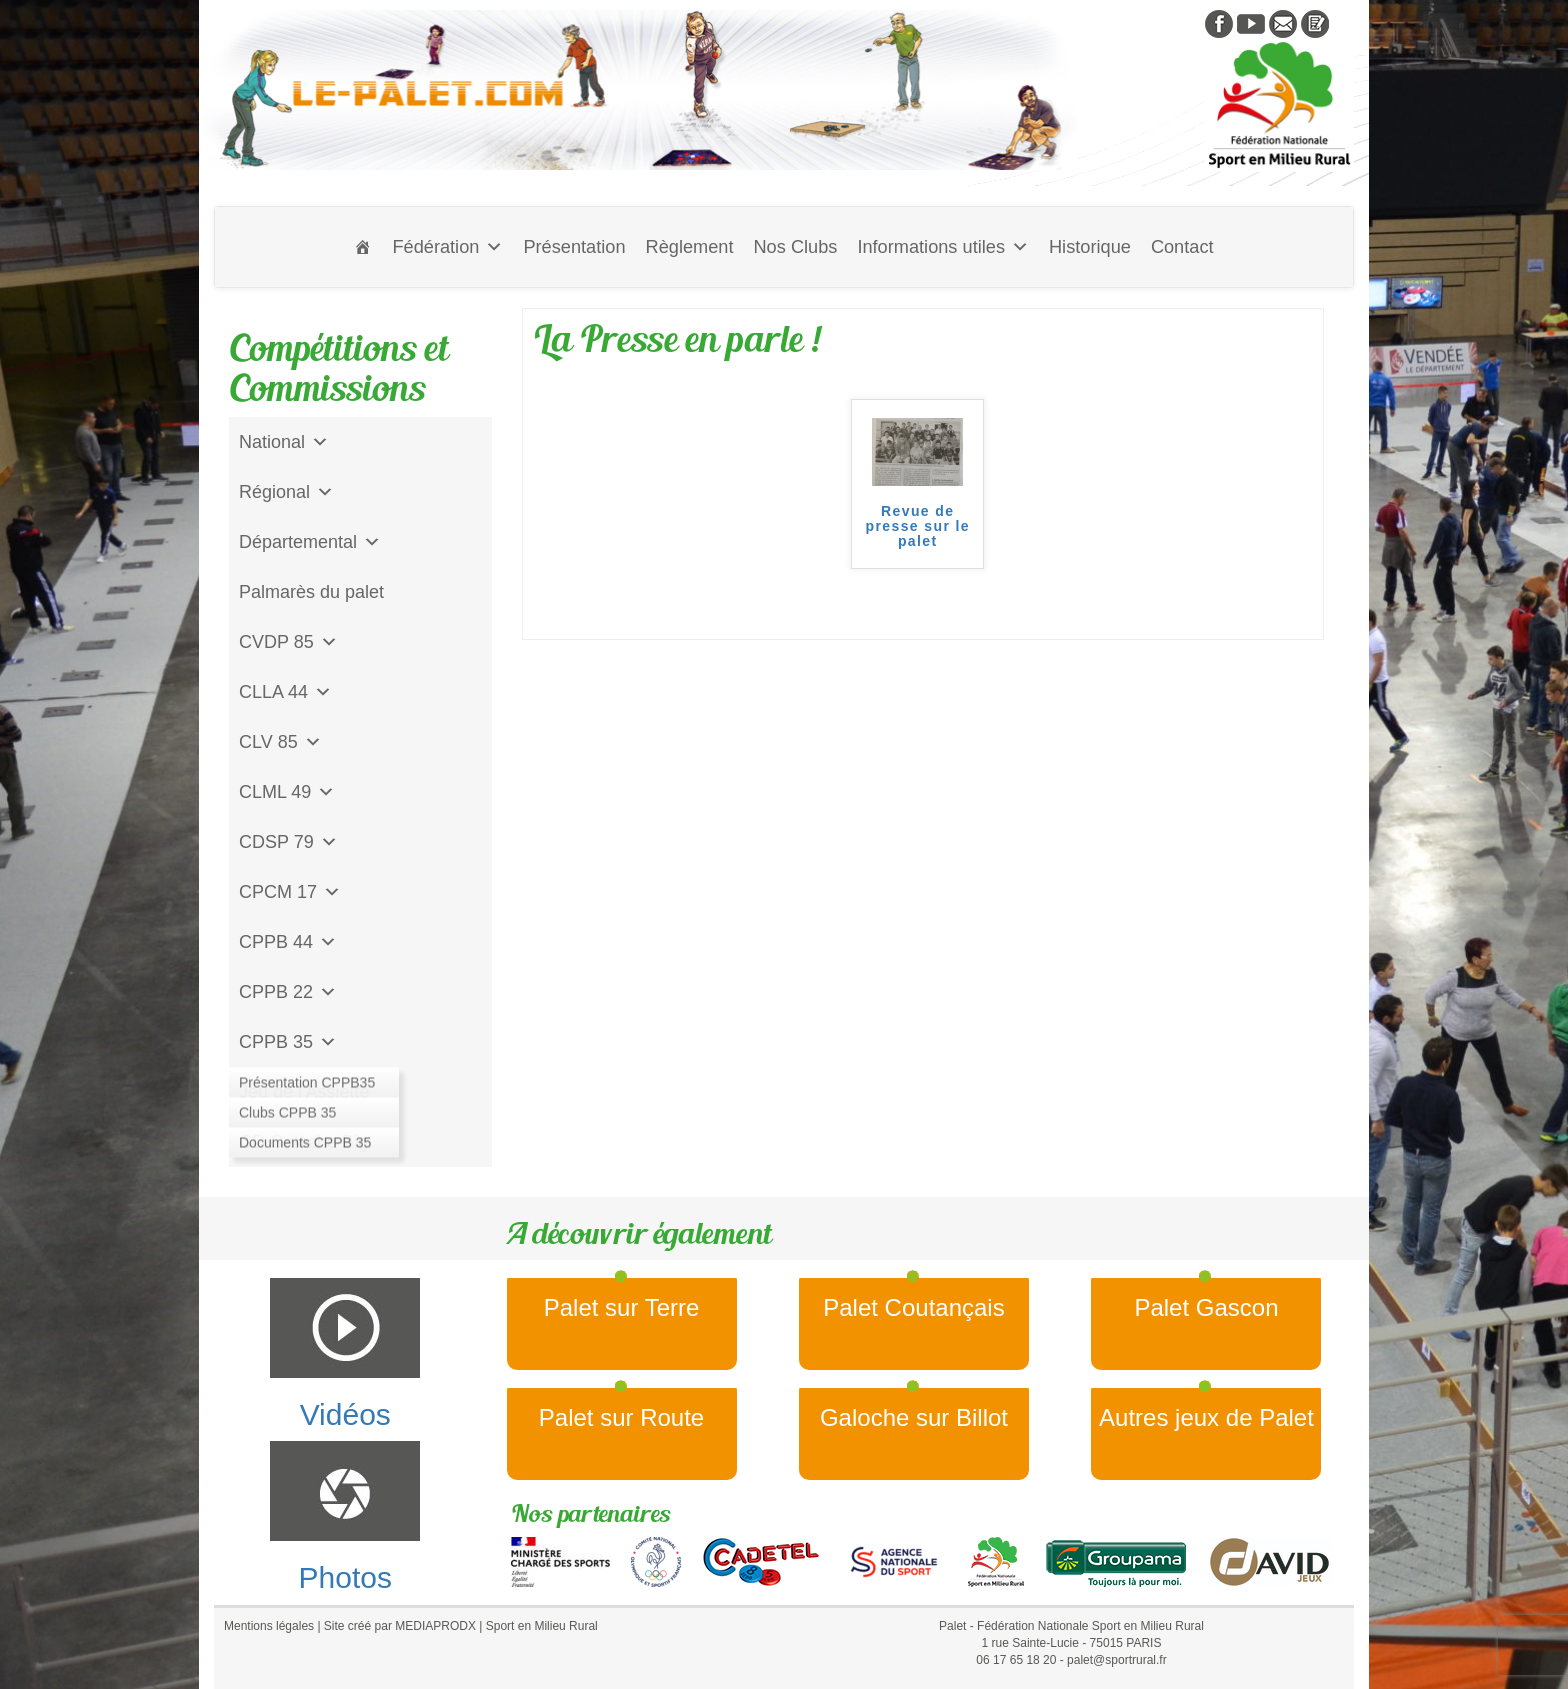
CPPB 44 (288, 942)
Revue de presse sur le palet (917, 527)
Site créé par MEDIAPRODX (400, 1626)
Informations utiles (943, 247)
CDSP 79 (288, 842)
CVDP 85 (288, 642)
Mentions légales (269, 1626)
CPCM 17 (290, 892)
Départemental (310, 542)
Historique (1090, 247)
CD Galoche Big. (306, 1142)
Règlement (690, 247)
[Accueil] (363, 247)
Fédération (447, 247)
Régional (286, 492)
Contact (1182, 247)
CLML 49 (287, 792)
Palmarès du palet (311, 592)
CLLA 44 (285, 692)
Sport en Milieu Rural (542, 1626)
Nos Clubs (795, 247)
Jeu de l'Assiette (304, 1092)
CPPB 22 (288, 992)
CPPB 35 (288, 1042)
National (284, 442)
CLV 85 (280, 742)
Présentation (574, 247)
